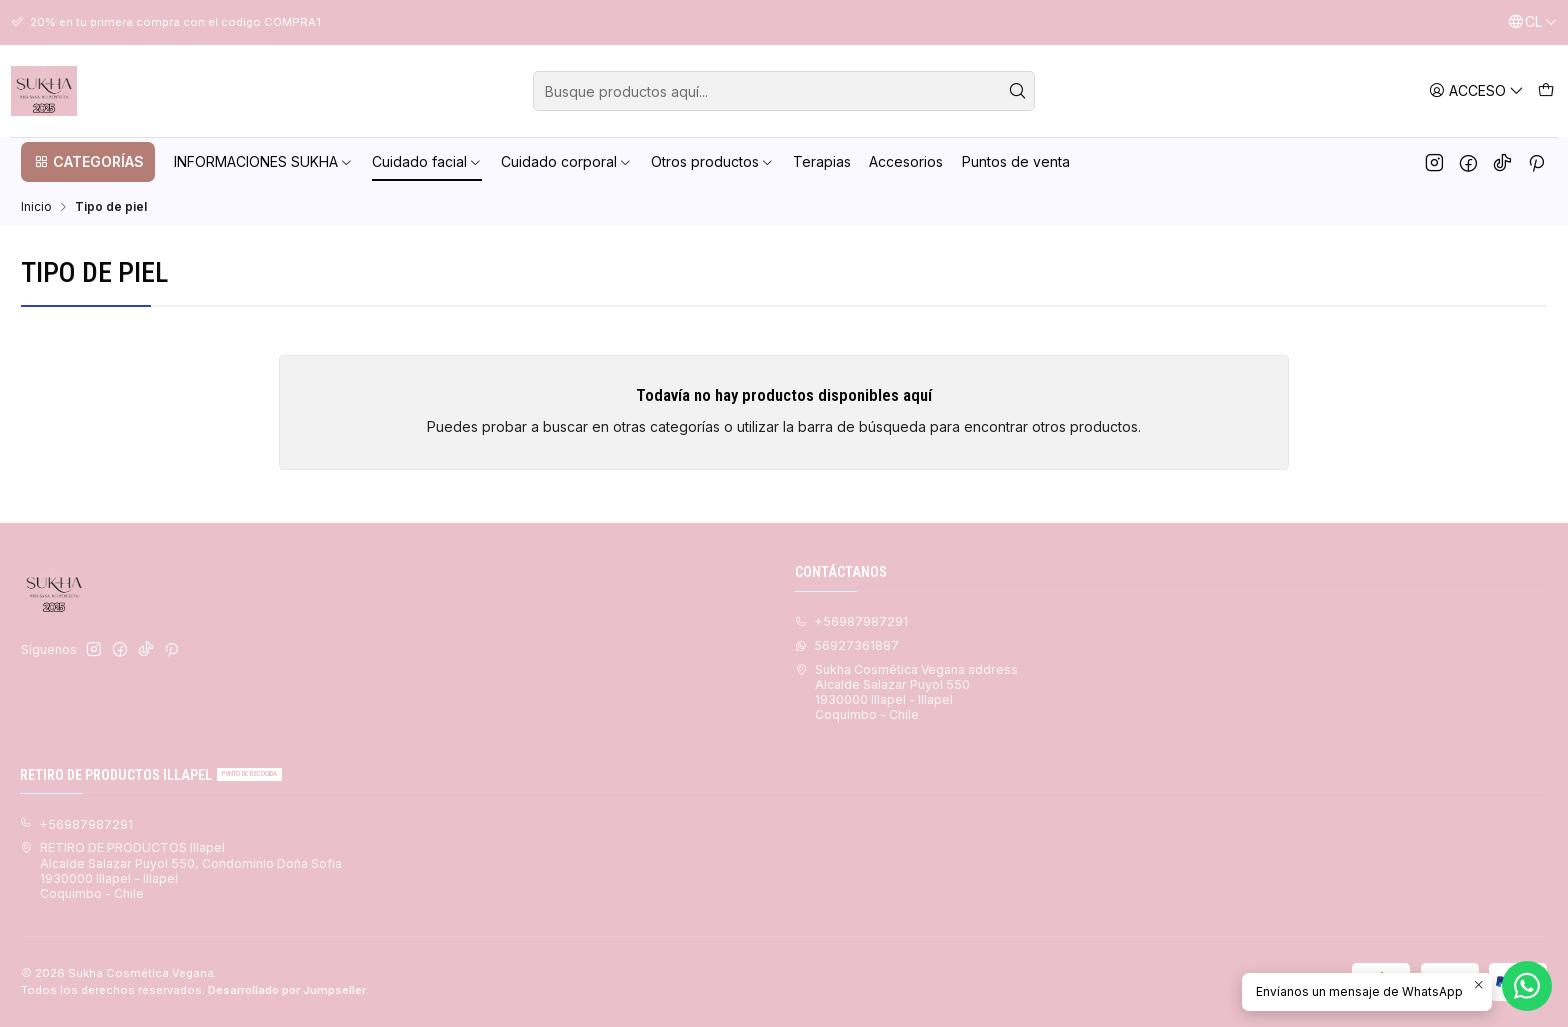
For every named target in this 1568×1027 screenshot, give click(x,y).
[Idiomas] (1532, 22)
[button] (88, 162)
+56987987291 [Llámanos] (851, 621)
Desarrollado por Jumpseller (287, 990)
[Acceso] (1476, 90)
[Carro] (1545, 90)
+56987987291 (76, 824)
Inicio (36, 207)
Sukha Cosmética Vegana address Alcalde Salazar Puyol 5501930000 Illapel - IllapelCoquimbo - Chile (906, 692)
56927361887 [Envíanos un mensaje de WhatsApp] (847, 645)
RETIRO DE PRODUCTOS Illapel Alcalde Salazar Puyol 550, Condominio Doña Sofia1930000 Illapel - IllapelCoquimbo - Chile (181, 870)
